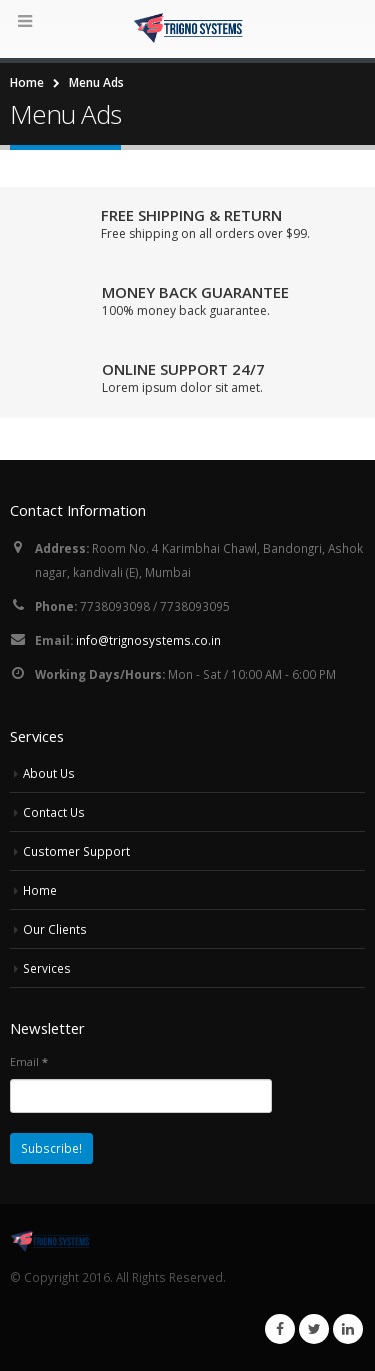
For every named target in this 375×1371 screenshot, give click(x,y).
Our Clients (55, 929)
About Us (49, 773)
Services (47, 968)
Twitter (314, 1329)
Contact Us (54, 812)
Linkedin (348, 1329)
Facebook (280, 1329)
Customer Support (76, 851)
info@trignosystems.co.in (148, 640)
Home (40, 890)
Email (29, 1061)
